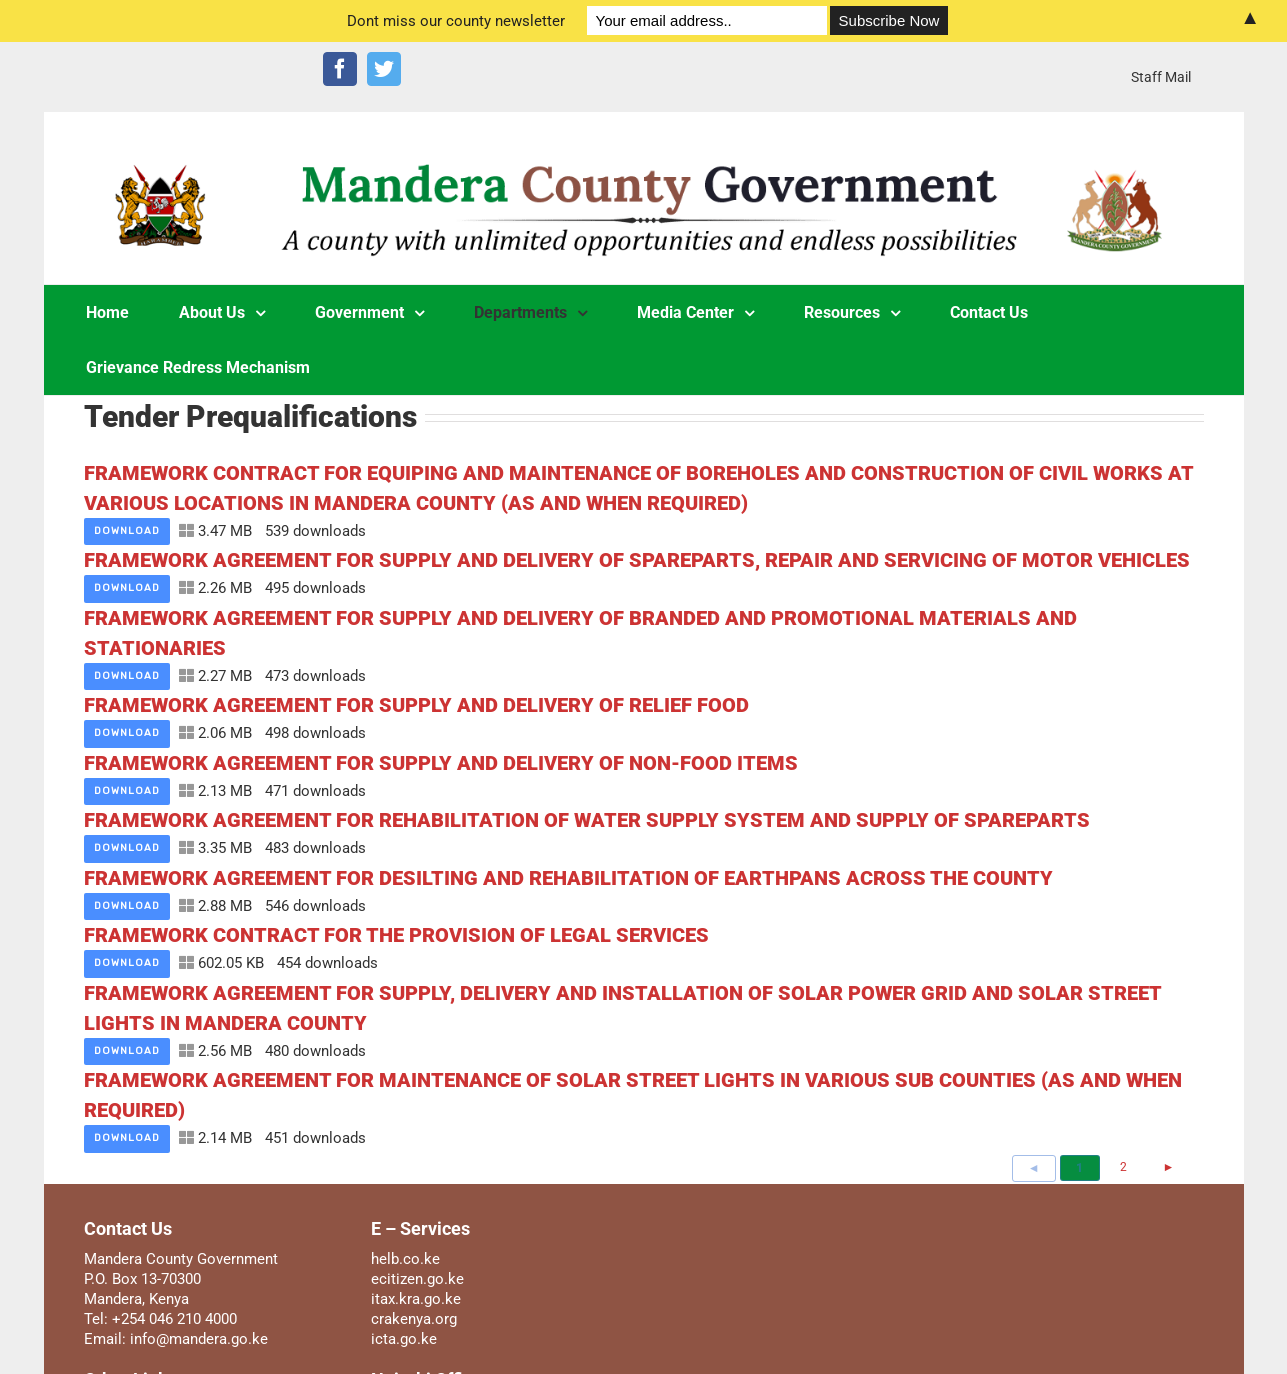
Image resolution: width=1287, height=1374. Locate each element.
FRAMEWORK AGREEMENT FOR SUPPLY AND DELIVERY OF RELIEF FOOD (416, 705)
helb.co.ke (405, 1259)
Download (127, 531)
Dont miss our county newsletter (456, 21)
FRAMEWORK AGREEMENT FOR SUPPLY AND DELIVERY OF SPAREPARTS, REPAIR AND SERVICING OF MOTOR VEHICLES (637, 560)
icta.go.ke (404, 1339)
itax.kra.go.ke (416, 1299)
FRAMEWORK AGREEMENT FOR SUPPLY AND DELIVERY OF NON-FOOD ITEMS (441, 763)
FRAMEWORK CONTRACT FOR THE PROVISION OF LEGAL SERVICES (396, 935)
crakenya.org (414, 1319)
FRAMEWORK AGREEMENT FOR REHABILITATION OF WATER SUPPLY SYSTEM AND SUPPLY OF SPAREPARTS (587, 820)
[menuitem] (1161, 77)
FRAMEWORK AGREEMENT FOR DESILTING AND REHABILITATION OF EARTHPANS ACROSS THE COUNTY (568, 878)
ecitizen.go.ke (417, 1279)
